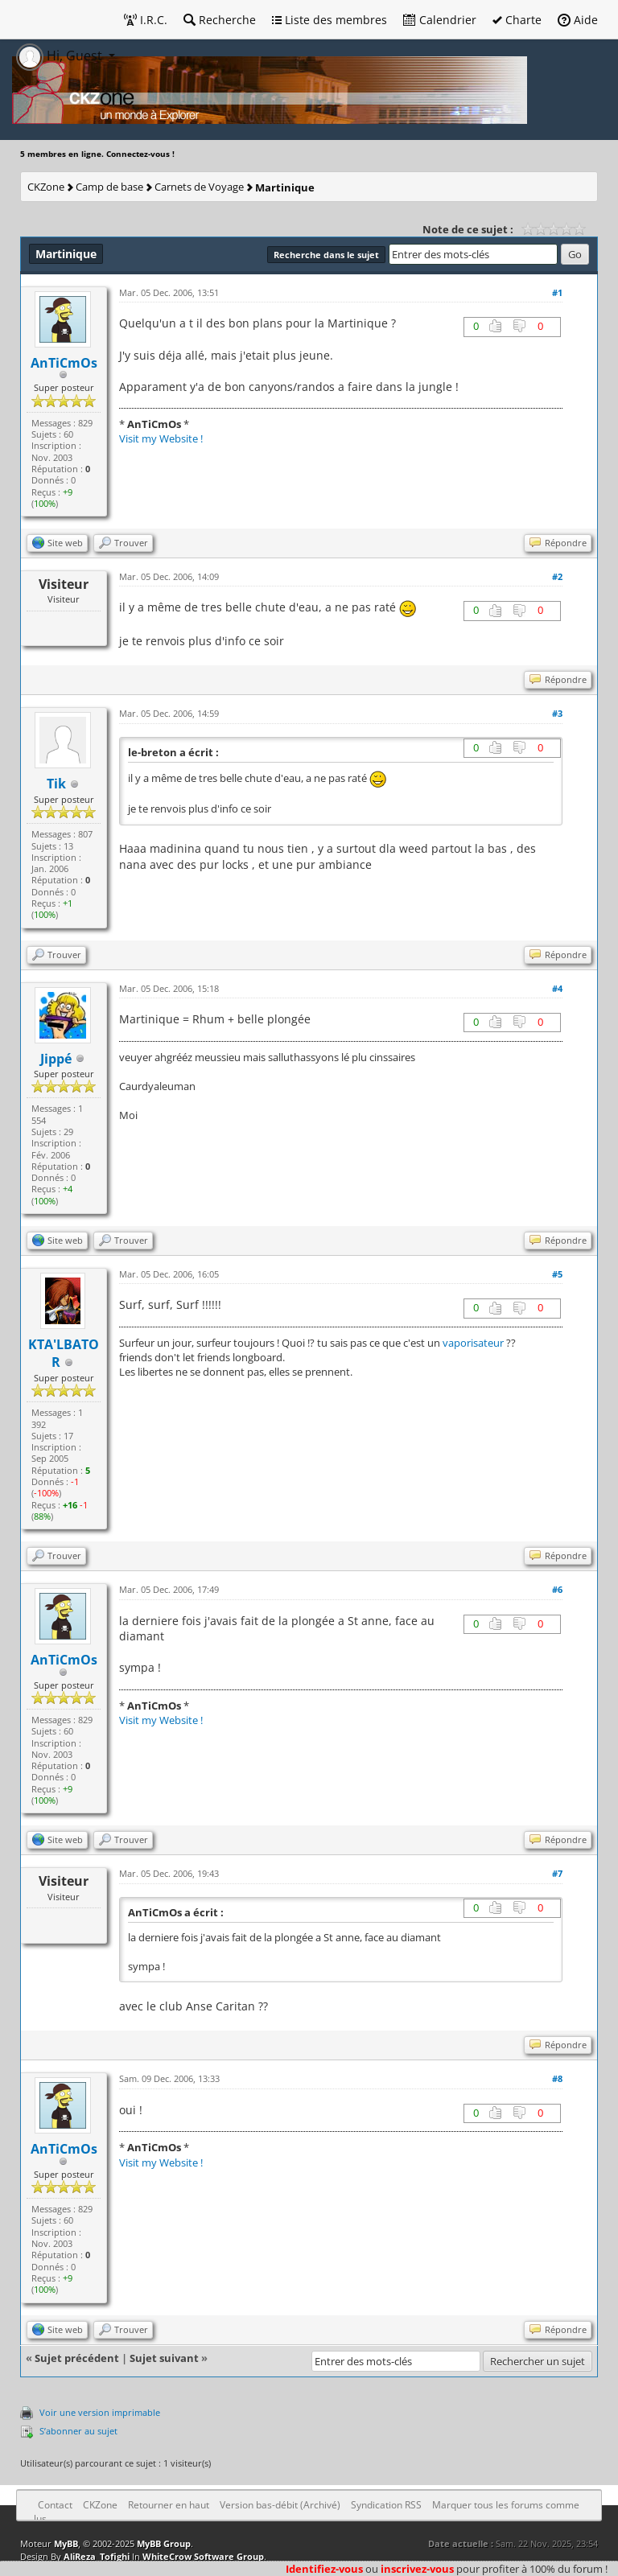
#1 (557, 292)
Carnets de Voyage (199, 186)
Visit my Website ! (161, 438)
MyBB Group (164, 2543)
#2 (557, 576)
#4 (557, 988)
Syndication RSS (386, 2505)
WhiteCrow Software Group (203, 2556)
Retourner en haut (168, 2505)
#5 (557, 1274)
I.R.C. (145, 19)
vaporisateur (473, 1342)
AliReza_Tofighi (97, 2556)
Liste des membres (329, 19)
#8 (557, 2078)
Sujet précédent (77, 2358)
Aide (578, 19)
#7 (557, 1873)
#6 (557, 1589)
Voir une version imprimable (99, 2412)
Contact (55, 2505)
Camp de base (109, 186)
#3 (557, 713)
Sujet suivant (164, 2358)
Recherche (219, 19)
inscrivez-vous (417, 2569)
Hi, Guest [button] (60, 55)
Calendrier (439, 19)
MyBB (66, 2543)
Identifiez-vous (324, 2569)
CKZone (45, 186)
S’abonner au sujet (78, 2431)
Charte (517, 19)
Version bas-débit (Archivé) (280, 2505)
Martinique (285, 187)
